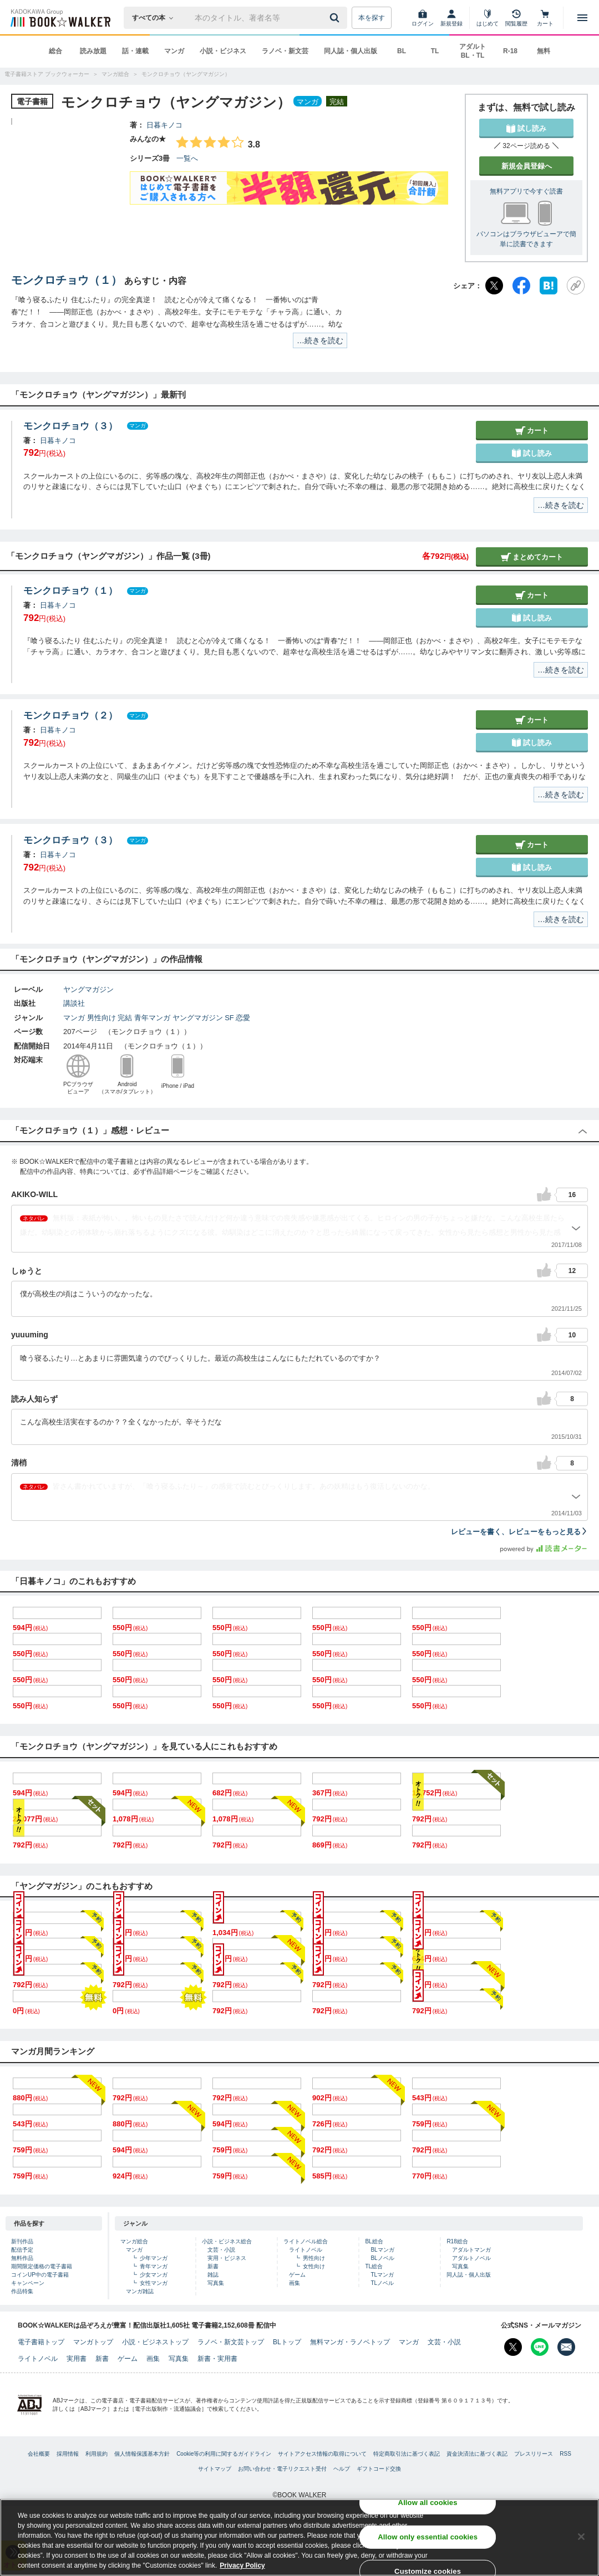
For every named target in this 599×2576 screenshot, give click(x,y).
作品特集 (22, 2291)
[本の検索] (156, 17)
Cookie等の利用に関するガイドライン (223, 2454)
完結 (125, 1018)
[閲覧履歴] (516, 18)
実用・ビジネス (226, 2258)
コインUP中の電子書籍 (40, 2275)
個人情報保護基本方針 (142, 2454)
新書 (213, 2266)
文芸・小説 (221, 2250)
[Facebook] (521, 285)
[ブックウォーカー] (59, 18)
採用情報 (68, 2454)
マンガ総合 (134, 2241)
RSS (565, 2454)
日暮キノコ (164, 125)
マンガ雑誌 (140, 2291)
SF (229, 1018)
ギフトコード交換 (379, 2469)
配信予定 (22, 2250)
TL (435, 51)
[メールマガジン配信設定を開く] (566, 2347)
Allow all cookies (428, 2502)
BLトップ (287, 2342)
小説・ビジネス (223, 51)
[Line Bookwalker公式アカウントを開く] (539, 2347)
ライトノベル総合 (305, 2241)
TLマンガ (382, 2275)
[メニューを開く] (582, 18)
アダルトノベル (471, 2258)
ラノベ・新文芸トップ (230, 2342)
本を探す (371, 18)
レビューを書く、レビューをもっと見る (519, 1532)
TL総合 (374, 2266)
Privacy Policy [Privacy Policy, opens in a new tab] (242, 2565)
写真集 (215, 2283)
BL (401, 51)
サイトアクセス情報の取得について (322, 2454)
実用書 (77, 2359)
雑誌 (213, 2275)
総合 (55, 51)
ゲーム (297, 2275)
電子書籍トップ (41, 2342)
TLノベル (382, 2283)
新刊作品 (22, 2241)
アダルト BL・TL (472, 51)
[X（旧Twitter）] (494, 285)
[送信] (336, 17)
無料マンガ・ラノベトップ (350, 2342)
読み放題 (93, 51)
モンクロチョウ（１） (66, 280)
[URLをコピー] (576, 285)
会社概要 (39, 2454)
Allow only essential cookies (428, 2537)
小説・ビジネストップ (155, 2342)
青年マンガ (152, 1018)
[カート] (545, 18)
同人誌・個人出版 (350, 51)
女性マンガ (153, 2283)
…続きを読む (320, 340)
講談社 (74, 1003)
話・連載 (135, 51)
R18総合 (457, 2241)
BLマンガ (382, 2250)
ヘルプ (341, 2469)
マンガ (174, 51)
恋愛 (243, 1018)
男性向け (101, 1018)
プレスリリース (533, 2454)
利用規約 (96, 2454)
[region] (299, 2537)
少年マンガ (153, 2258)
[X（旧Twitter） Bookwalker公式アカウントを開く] (513, 2347)
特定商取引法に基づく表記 (406, 2454)
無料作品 (22, 2258)
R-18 (510, 51)
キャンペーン (27, 2283)
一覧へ (187, 158)
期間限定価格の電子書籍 (41, 2266)
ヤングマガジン (88, 989)
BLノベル (382, 2258)
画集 (294, 2283)
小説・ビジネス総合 (227, 2241)
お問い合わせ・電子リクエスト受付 (282, 2469)
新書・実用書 (217, 2359)
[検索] (336, 17)
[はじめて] (487, 18)
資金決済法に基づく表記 (476, 2454)
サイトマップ (214, 2469)
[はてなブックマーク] (548, 285)
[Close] (581, 2536)
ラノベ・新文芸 (285, 51)
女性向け (314, 2266)
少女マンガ (153, 2275)
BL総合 (374, 2241)
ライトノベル (305, 2250)
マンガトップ (93, 2342)
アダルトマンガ (471, 2250)
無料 (543, 51)
